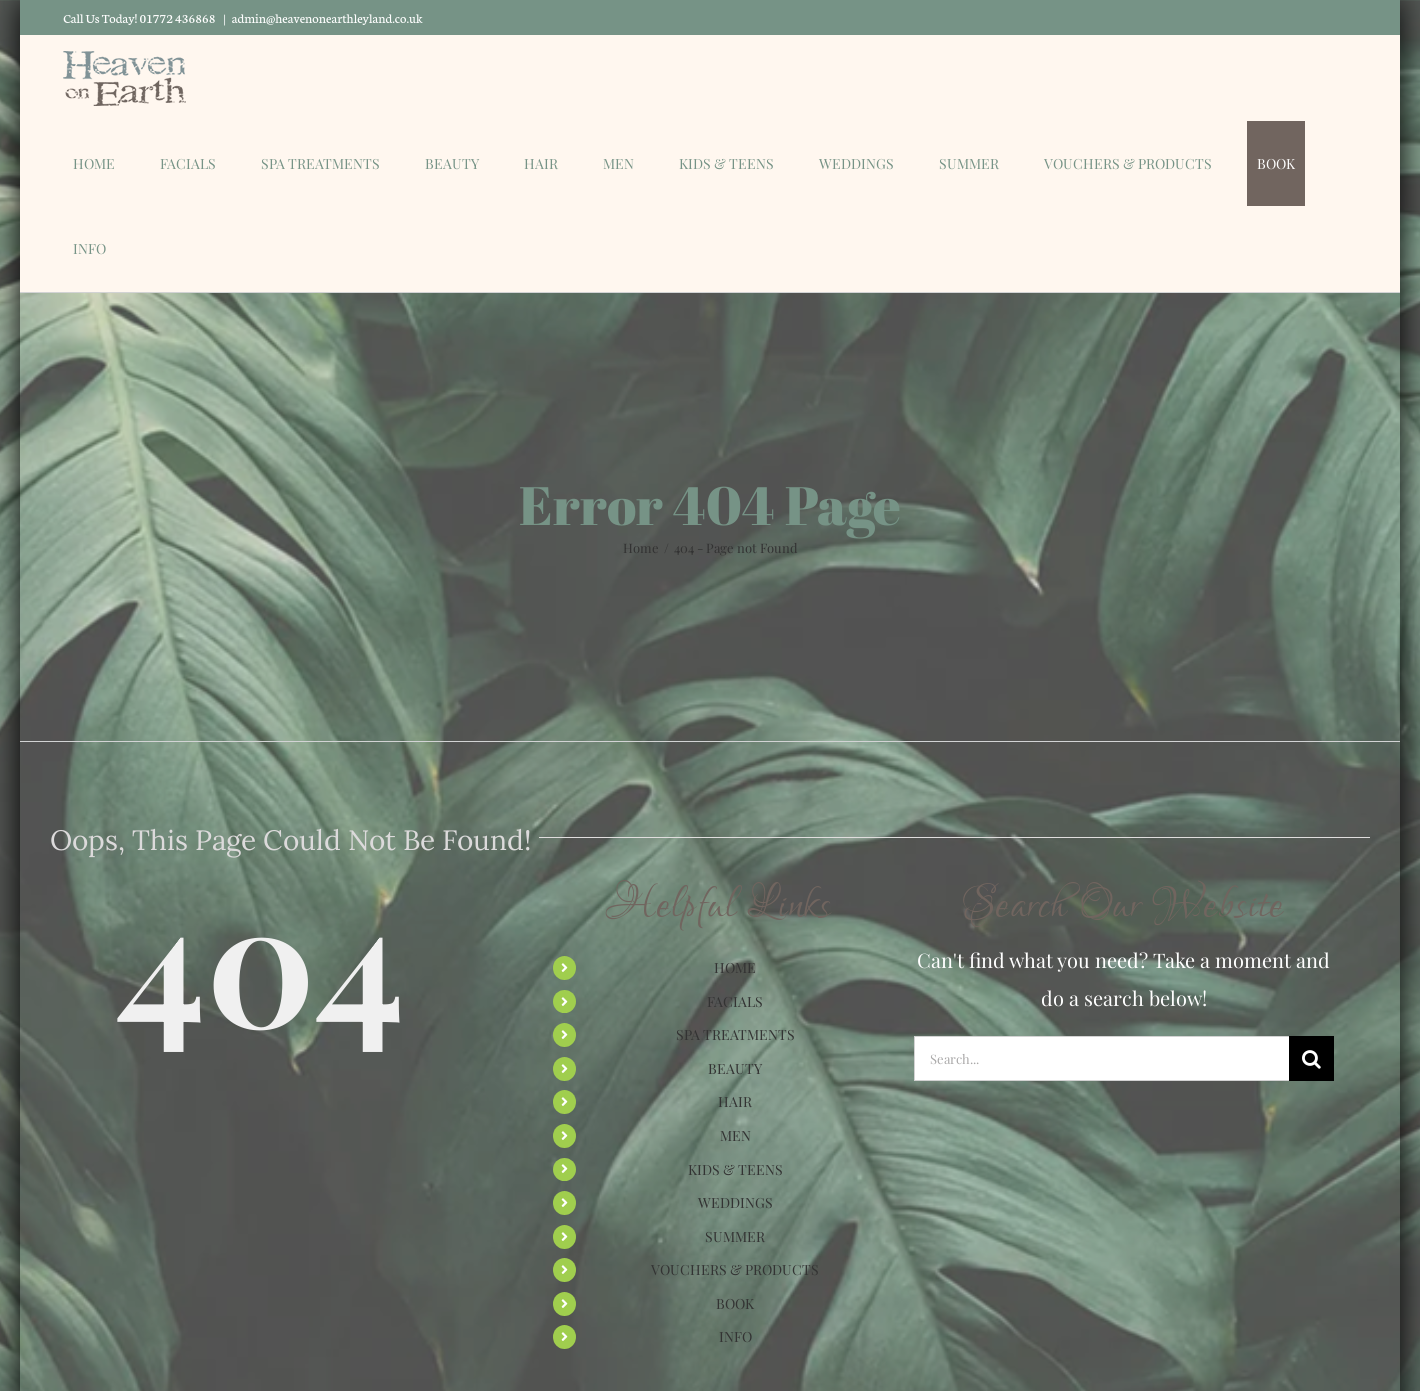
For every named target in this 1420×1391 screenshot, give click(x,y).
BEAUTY (735, 1068)
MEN (735, 1135)
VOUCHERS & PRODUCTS (735, 1269)
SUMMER (735, 1236)
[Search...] (1101, 1058)
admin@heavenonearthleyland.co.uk (327, 17)
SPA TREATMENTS (735, 1034)
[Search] (1311, 1058)
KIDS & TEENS (735, 1169)
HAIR (735, 1101)
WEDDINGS (735, 1202)
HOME (735, 967)
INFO (735, 1336)
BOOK (735, 1303)
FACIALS (735, 1001)
